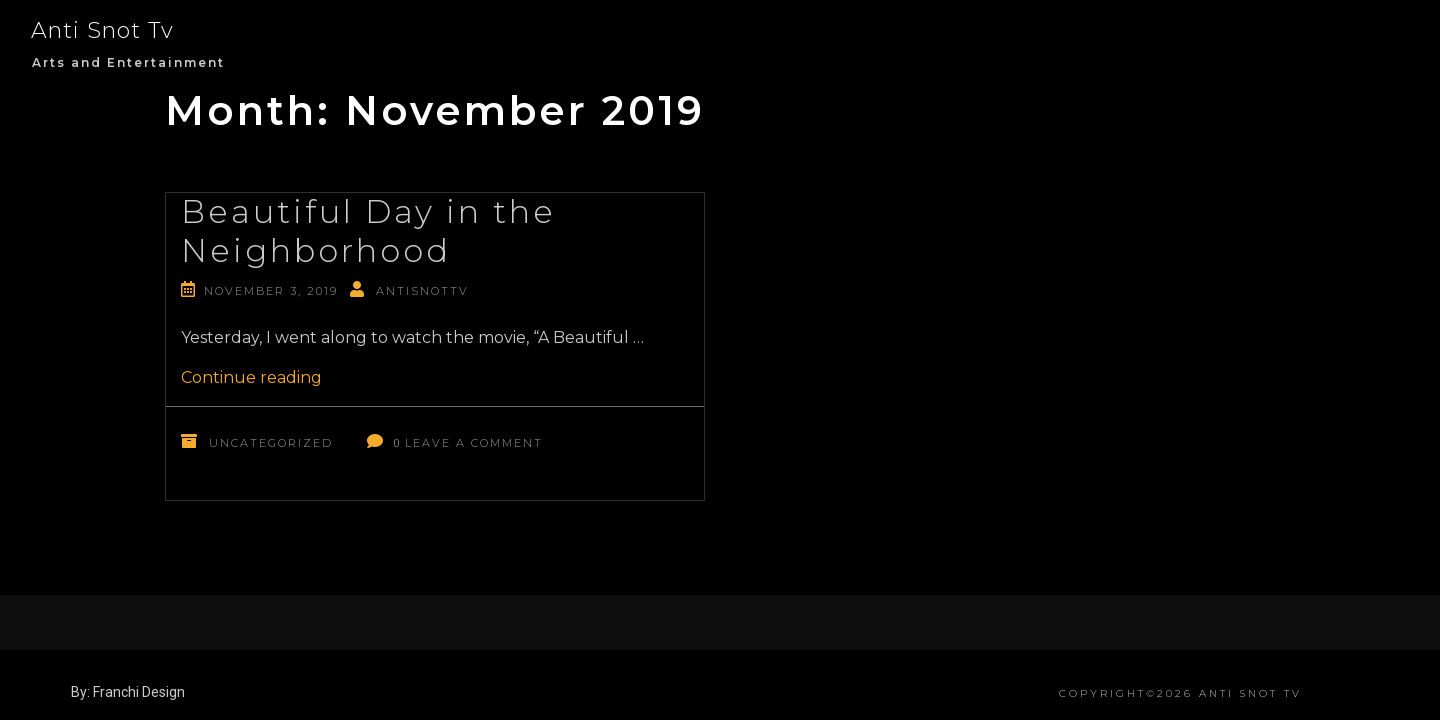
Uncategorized (271, 443)
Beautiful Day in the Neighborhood (368, 230)
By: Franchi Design (128, 692)
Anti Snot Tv (102, 30)
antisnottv (422, 291)
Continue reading (251, 377)
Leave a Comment (474, 443)
